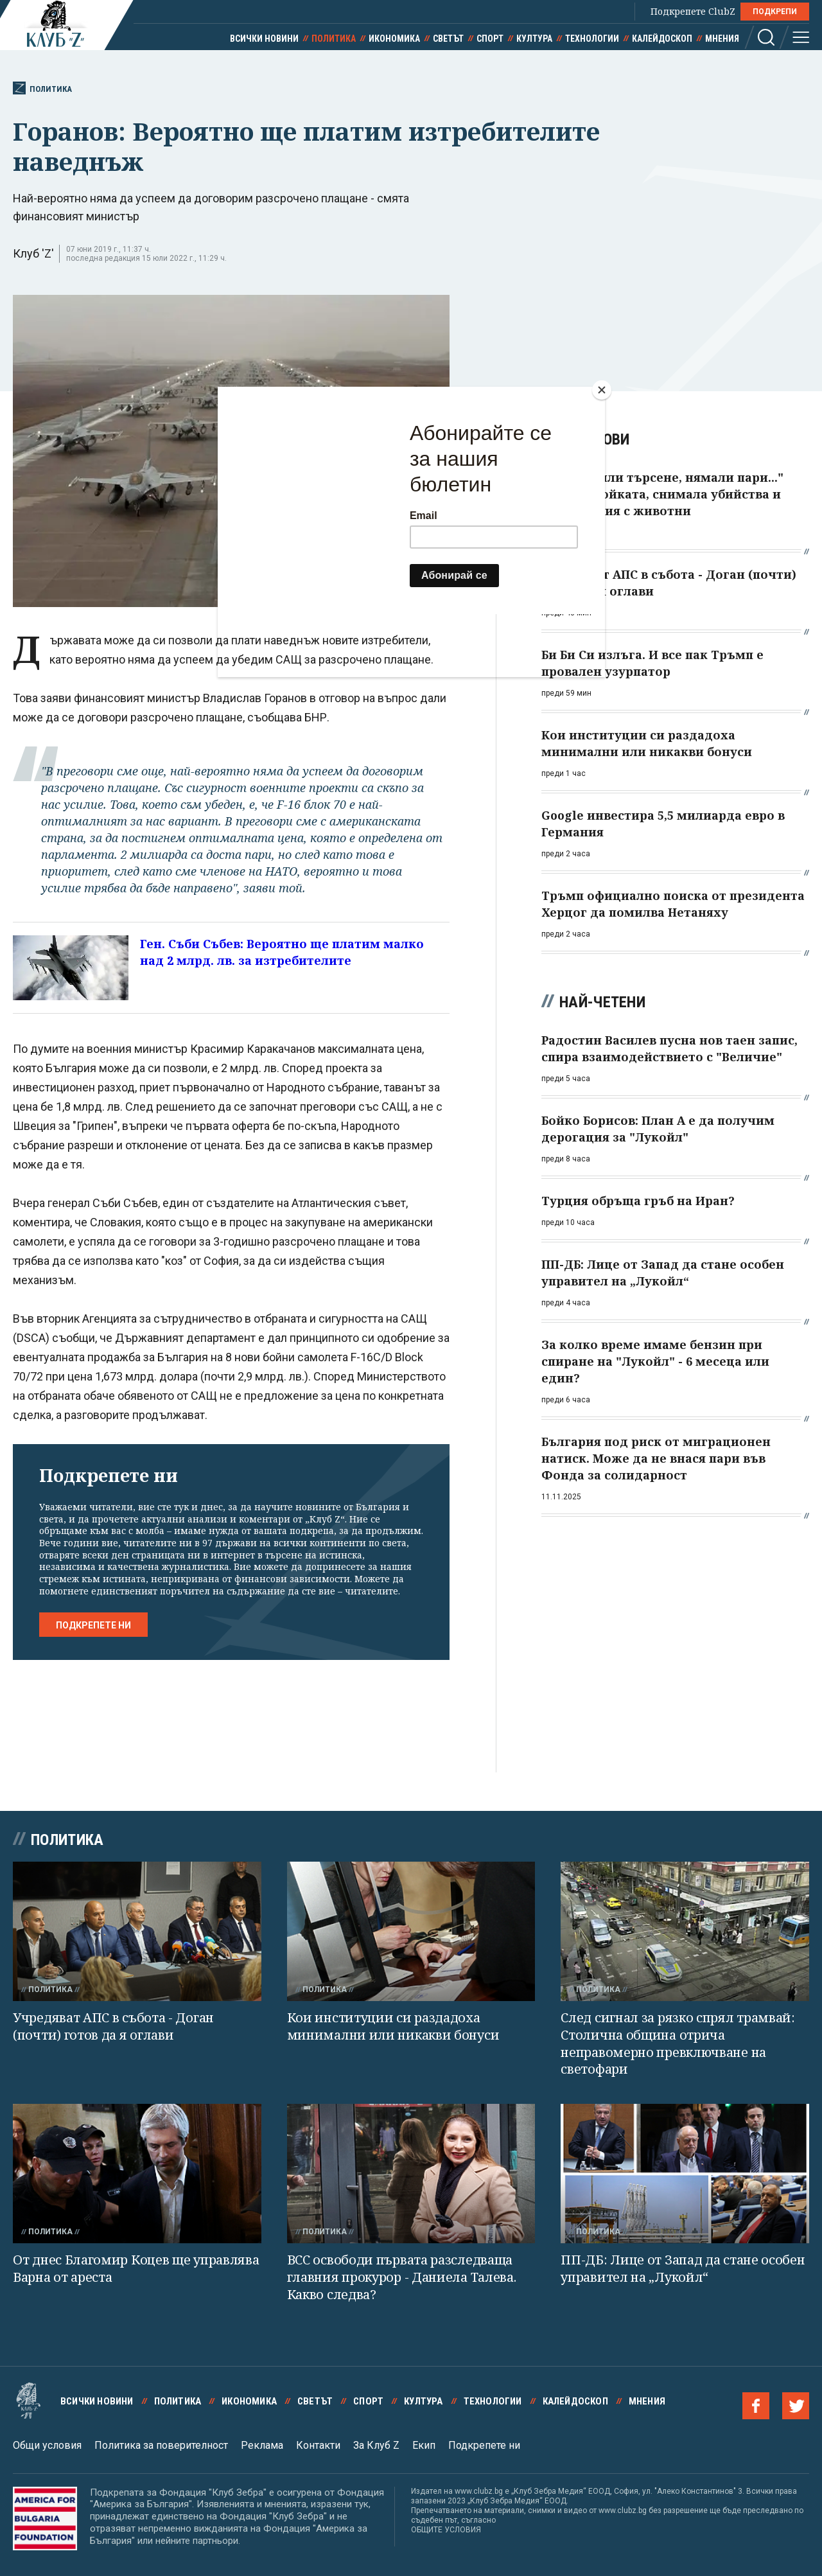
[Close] (601, 390)
